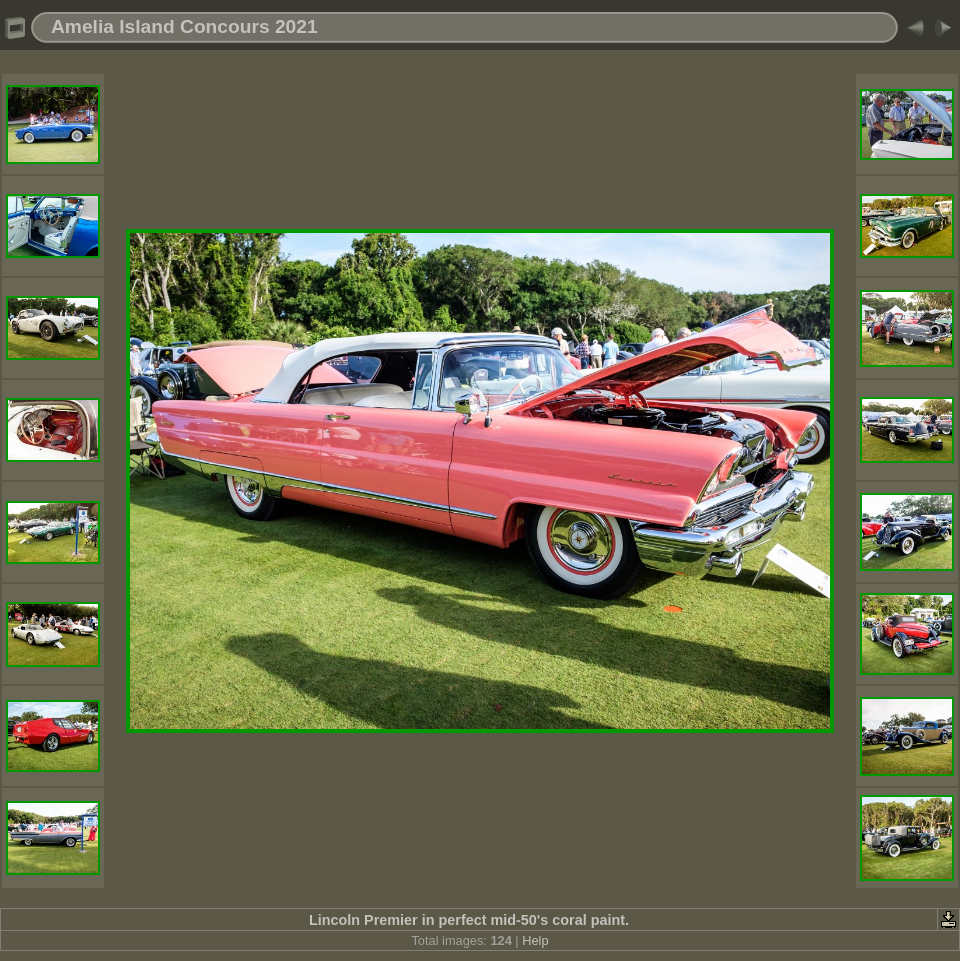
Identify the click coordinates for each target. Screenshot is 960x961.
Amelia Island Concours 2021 (184, 26)
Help (535, 940)
